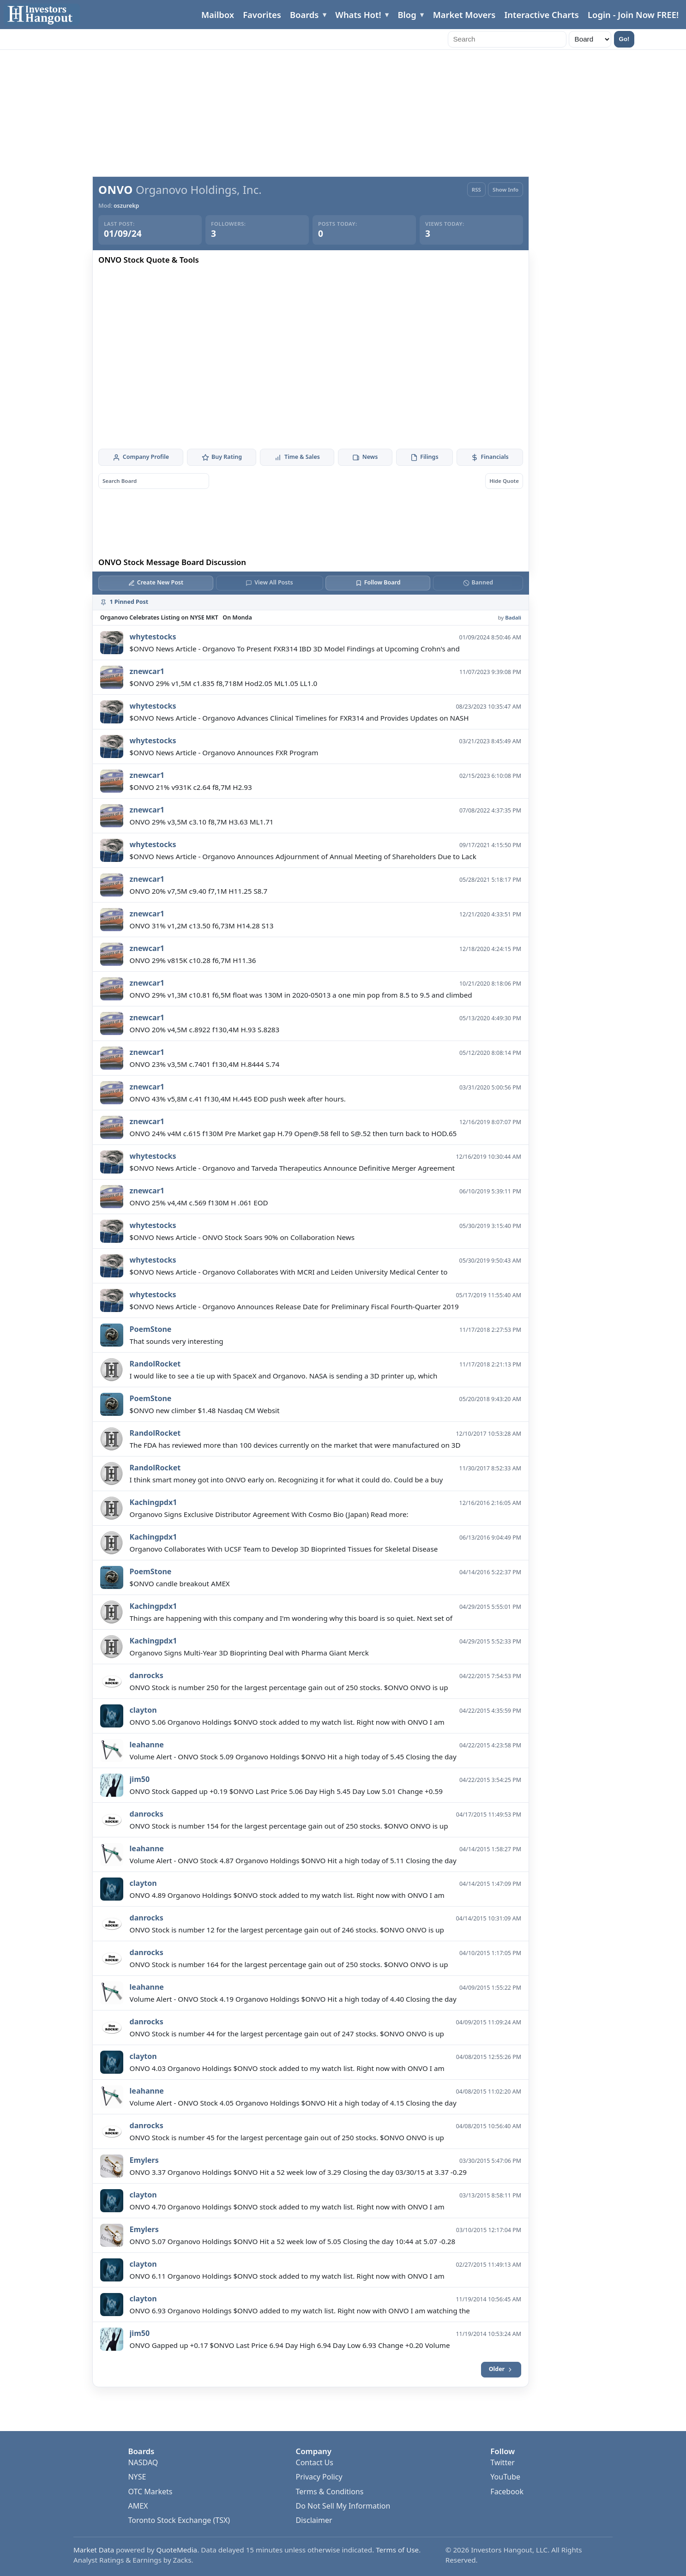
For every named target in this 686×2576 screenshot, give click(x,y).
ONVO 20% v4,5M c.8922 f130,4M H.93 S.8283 (205, 1029)
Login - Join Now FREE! (633, 14)
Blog (407, 14)
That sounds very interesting (176, 1341)
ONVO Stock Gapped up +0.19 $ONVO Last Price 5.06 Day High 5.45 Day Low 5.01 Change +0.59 (286, 1791)
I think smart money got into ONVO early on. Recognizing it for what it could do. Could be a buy (286, 1479)
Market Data (93, 2549)
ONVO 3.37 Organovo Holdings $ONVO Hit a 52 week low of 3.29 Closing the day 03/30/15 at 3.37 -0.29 (298, 2172)
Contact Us (314, 2462)
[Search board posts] (153, 480)
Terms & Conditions (330, 2491)
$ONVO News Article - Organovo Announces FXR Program (224, 752)
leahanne (147, 1744)
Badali (513, 617)
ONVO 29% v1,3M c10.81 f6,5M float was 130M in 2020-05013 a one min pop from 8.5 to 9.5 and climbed (301, 994)
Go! (624, 39)
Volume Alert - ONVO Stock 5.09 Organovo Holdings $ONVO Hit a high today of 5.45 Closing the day (293, 1756)
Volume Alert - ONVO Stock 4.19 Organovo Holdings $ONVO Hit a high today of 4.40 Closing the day (293, 1999)
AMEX (138, 2506)
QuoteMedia (177, 2549)
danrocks (146, 1675)
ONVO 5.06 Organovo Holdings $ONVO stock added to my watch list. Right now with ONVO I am (287, 1722)
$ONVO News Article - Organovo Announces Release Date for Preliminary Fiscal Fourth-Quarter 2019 (294, 1306)
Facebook (507, 2491)
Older (501, 2369)
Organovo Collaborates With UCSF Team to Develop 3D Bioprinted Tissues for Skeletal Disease (284, 1548)
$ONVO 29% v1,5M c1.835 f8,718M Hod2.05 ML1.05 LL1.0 (224, 683)
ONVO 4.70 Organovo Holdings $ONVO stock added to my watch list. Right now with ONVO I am (287, 2206)
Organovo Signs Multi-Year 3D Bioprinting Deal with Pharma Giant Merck (249, 1652)
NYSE (137, 2477)
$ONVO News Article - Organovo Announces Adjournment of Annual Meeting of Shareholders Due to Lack (303, 856)
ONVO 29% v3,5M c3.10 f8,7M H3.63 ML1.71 (202, 821)
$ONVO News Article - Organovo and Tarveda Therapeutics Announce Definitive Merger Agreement (292, 1168)
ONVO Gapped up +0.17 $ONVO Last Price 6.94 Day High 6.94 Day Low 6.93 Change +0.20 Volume (290, 2345)
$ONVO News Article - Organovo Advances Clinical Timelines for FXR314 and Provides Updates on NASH (299, 717)
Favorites (262, 14)
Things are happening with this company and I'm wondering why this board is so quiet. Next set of (291, 1618)
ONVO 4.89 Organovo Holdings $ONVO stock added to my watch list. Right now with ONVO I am (287, 1895)
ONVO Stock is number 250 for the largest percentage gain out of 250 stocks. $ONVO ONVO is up (289, 1687)
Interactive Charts (541, 14)
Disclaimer (314, 2520)
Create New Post (155, 582)
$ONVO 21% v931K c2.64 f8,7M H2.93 (191, 787)
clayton (143, 1710)
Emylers (144, 2160)
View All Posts (269, 582)
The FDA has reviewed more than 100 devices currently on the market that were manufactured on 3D (295, 1445)
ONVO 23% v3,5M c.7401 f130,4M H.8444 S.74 (205, 1064)
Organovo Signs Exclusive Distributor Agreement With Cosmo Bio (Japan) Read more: (269, 1514)
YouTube (505, 2477)
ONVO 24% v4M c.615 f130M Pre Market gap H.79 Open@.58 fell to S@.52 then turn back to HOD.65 (293, 1133)
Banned (478, 582)
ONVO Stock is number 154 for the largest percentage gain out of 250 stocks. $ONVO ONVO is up (289, 1825)
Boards (304, 14)
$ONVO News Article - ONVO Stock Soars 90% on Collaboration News (242, 1237)
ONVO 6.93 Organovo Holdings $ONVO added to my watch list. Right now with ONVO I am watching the (300, 2310)
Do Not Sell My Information (343, 2506)
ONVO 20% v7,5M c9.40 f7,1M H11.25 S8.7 (199, 891)
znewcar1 (147, 671)
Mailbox (217, 14)
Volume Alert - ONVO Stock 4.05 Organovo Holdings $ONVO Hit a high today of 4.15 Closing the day (293, 2102)
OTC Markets (150, 2491)
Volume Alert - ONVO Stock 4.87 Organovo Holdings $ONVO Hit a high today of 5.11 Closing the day (293, 1860)
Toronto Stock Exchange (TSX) (179, 2520)
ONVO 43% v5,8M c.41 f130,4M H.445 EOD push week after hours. (238, 1098)
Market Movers (464, 14)
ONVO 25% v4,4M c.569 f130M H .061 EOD (199, 1202)
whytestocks (153, 637)
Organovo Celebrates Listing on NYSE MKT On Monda (176, 617)
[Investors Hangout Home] (42, 14)
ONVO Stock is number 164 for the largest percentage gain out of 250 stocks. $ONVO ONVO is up (289, 1964)
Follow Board (377, 582)
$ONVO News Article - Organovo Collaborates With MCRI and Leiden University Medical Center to (289, 1271)
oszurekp (126, 206)
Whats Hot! (358, 14)
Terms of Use (397, 2549)
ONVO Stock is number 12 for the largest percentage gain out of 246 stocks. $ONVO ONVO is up (287, 1929)
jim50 (140, 1779)
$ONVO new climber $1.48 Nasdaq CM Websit (205, 1410)
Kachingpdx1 (153, 1502)
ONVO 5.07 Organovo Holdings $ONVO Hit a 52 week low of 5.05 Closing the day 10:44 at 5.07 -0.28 (293, 2241)
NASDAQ (143, 2462)
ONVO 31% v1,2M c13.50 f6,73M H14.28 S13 (202, 925)
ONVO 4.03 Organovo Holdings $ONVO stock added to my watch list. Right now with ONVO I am (287, 2068)
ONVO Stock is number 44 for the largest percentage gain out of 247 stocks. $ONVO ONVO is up (287, 2033)
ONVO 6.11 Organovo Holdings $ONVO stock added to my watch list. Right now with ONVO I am (287, 2276)
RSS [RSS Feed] (476, 189)
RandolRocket (155, 1364)
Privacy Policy (319, 2477)
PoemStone (151, 1329)
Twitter (502, 2462)
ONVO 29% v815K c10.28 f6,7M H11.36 (193, 960)
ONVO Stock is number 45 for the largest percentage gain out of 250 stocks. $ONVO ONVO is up (287, 2137)
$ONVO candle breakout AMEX (180, 1583)
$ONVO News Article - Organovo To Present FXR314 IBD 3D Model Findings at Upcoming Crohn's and (295, 648)
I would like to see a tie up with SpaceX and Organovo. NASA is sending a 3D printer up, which (284, 1375)
